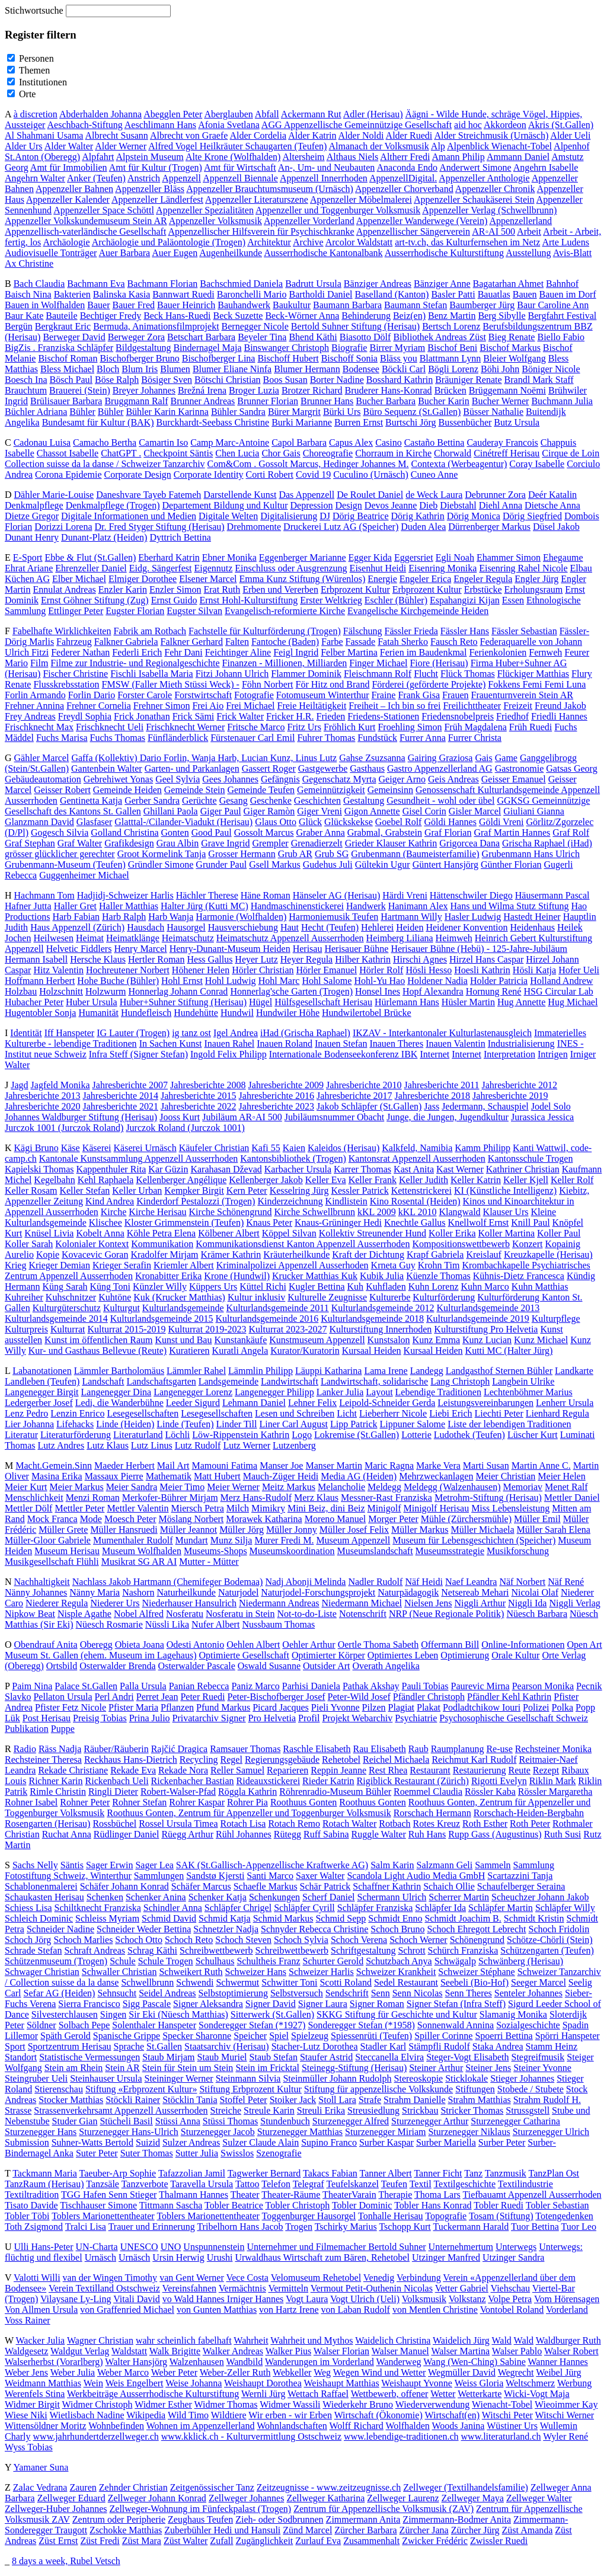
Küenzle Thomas (438, 1276)
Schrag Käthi (152, 1950)
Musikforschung (518, 1551)
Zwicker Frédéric (435, 2541)
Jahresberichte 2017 (354, 1096)
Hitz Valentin (58, 970)
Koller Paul (558, 1233)
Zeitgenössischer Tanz (212, 2487)
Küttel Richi (262, 1286)
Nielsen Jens (428, 1603)
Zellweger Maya (473, 2498)
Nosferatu (184, 1614)
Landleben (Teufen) (42, 1381)
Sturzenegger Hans (40, 2132)
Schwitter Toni (289, 1982)
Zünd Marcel (307, 2530)
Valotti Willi (37, 2278)
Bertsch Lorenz (451, 326)
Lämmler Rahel (196, 1371)
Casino (388, 442)
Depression (311, 505)
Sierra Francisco (89, 2004)
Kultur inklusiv (256, 1297)
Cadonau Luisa (42, 442)
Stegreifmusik (538, 2057)
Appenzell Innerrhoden (324, 178)
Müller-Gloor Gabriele (48, 1540)
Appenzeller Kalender (68, 199)
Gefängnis (280, 779)
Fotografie (254, 695)
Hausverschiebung (243, 927)
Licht (347, 1413)
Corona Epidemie (68, 474)
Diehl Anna (500, 505)
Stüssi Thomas (230, 2121)
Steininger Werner (179, 2078)
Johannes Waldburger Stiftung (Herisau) (81, 1117)
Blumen (175, 369)
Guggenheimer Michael (84, 875)
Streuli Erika (321, 2110)
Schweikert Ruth (190, 1972)
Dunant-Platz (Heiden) (104, 537)
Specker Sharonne (196, 2036)
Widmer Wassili (290, 2404)
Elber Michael (79, 579)
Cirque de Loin (570, 453)
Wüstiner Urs (512, 2426)
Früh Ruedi (530, 727)
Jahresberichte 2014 (121, 1096)
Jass (431, 1106)
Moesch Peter (130, 1519)
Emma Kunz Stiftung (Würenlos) (302, 579)
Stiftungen (475, 2089)
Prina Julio (149, 1718)
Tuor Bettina (535, 2227)
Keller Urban (137, 1190)
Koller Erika (452, 1233)
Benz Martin (451, 316)
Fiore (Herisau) (439, 663)
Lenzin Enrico (77, 1413)
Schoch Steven (243, 1940)
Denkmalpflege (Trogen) (113, 505)
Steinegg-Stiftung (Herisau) (354, 2068)
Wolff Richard (357, 2426)
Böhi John (500, 369)
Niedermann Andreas (279, 1603)
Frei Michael (250, 706)
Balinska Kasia (121, 294)
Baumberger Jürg (482, 305)
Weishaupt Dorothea (263, 2383)
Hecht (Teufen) (330, 927)
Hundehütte (196, 1013)
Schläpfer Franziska (375, 1908)
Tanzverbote (145, 2184)
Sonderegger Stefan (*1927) (252, 2025)
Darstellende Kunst (239, 495)
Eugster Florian (135, 611)
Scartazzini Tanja (519, 1876)
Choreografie (328, 453)
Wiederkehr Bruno (357, 2404)
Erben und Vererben (280, 589)
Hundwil (237, 1013)
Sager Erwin (109, 1865)
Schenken (105, 1897)
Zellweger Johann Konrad (157, 2498)
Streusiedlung (373, 2110)
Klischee (105, 1222)
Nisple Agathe (84, 1614)
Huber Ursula (91, 1002)
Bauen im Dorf (567, 294)
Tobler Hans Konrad (432, 2205)
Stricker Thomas (471, 2110)
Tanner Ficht (438, 2173)
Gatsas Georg (571, 768)
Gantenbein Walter (106, 768)
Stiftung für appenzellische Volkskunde (378, 2089)
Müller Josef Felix (354, 1529)
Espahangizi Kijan (465, 600)
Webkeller (292, 2372)
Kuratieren (189, 1350)
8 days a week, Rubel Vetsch (66, 2561)
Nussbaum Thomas (278, 1624)
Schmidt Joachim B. (462, 1918)
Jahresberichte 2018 (433, 1096)
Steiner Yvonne (542, 2068)
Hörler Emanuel (326, 970)
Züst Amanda (527, 2530)
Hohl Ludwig (230, 981)
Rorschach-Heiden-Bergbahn (529, 1813)
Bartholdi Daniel (320, 294)
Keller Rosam (31, 1190)
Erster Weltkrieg (331, 600)
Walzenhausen (197, 2362)
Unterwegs (516, 2247)
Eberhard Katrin (169, 557)
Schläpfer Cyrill (304, 1908)
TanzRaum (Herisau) (44, 2184)
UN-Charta (97, 2247)
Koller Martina (506, 1233)
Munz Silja (231, 1540)
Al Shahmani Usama (44, 135)
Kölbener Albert (229, 1233)
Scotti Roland (346, 1982)
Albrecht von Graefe (189, 135)
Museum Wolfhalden (141, 1551)
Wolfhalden (408, 2426)
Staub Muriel (222, 2057)
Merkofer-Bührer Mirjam (170, 1497)
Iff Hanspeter (69, 1033)
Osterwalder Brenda (117, 1666)
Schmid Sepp (340, 1918)
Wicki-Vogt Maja (537, 2394)
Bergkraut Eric (63, 326)
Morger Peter (393, 1519)
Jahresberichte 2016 (277, 1096)
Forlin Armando (35, 695)
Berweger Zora (136, 337)
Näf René (566, 1582)
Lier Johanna (29, 1424)
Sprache (129, 2046)
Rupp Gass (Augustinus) (494, 1834)
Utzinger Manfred (446, 2257)
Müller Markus (419, 1529)
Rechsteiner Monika (553, 1749)
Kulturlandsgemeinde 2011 (277, 1308)
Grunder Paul (221, 864)
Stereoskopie (418, 2078)
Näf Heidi (424, 1582)
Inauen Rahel (229, 1043)
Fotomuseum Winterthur (322, 695)
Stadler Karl (383, 2046)
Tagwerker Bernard (264, 2173)
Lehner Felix (312, 1403)
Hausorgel (186, 927)
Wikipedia (145, 2415)
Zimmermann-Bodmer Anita (456, 2519)
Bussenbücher (465, 422)
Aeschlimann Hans (160, 125)
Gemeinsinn (390, 790)
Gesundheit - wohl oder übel (440, 800)
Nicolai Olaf (534, 1592)
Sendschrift (347, 1993)
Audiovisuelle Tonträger (51, 253)
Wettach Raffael (318, 2394)
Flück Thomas (467, 674)
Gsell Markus (275, 864)
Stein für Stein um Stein (188, 2068)
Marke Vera (438, 1465)
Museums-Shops (215, 1551)
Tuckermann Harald (471, 2227)
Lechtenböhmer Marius (528, 1392)
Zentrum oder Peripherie (118, 2519)
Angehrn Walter (35, 178)
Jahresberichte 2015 (199, 1096)
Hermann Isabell (36, 959)
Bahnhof (562, 284)
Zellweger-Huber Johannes (56, 2509)
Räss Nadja (60, 1749)
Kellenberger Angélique (181, 1180)
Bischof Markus (510, 348)
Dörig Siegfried (532, 516)
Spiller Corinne (443, 2036)
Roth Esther (484, 1823)
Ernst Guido (174, 600)
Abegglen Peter (172, 114)
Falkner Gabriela (126, 642)
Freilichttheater (472, 706)
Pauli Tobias (425, 1686)
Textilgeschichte (464, 2184)
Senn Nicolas (417, 1993)
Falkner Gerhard (192, 642)
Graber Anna (320, 832)
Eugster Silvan (194, 611)
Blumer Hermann (307, 369)
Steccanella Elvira (389, 2057)
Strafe (370, 2100)
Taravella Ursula (201, 2184)
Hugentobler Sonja (40, 1013)
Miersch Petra (197, 1508)
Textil (421, 2184)
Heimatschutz (188, 938)
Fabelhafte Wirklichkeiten (61, 631)
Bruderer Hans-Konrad (388, 390)
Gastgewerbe (323, 768)
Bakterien (72, 294)
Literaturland (138, 1435)
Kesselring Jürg (299, 1190)
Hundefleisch (146, 1013)
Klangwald (459, 1212)
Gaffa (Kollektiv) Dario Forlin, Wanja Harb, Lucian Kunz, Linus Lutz (204, 758)
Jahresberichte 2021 (121, 1106)
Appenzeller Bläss (149, 189)
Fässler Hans (464, 631)
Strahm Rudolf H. (547, 2100)
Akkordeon (505, 125)
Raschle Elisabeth (316, 1749)
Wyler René (565, 2436)
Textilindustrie (525, 2184)
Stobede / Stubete (530, 2089)
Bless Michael (67, 369)
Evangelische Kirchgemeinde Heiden (417, 611)
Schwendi (194, 1982)
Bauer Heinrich (186, 305)
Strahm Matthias (479, 2100)
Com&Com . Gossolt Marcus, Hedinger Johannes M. (308, 464)
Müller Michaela (482, 1529)
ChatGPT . (121, 453)
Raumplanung (457, 1749)
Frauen (455, 695)
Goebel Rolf (398, 822)
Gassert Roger (269, 768)
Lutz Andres (61, 1445)
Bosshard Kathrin (399, 380)
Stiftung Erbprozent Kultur (250, 2089)
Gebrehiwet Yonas (118, 779)
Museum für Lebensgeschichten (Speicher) (473, 1540)
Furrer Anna (423, 738)
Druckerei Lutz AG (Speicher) (340, 527)
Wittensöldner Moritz (46, 2426)
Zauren (82, 2487)
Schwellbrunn (147, 1982)
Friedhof (512, 716)
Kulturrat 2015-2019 (127, 1329)
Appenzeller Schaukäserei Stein (474, 199)
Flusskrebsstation (66, 684)
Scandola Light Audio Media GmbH (416, 1876)
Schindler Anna (172, 1908)
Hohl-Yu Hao (379, 981)
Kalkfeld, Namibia (417, 1148)
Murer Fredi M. (284, 1540)
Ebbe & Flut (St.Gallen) (90, 557)
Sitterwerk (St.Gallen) (272, 2014)
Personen (30, 58)
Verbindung (419, 2278)
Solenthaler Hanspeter (154, 2025)
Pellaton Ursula (62, 1697)
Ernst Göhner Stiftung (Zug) (95, 600)
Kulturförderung (444, 1297)
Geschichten (317, 800)
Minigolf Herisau (436, 1508)
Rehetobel (341, 1759)
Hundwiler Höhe (288, 1013)
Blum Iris (140, 369)
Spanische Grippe (126, 2036)
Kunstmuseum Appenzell (317, 1340)
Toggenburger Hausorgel (309, 2216)
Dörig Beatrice (361, 516)
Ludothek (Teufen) (469, 1435)
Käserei (96, 1148)
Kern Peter (246, 1190)
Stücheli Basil (126, 2121)
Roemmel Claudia (428, 1791)
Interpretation (509, 1054)
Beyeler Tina (262, 337)
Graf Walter (79, 843)
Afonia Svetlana (229, 125)
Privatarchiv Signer (209, 1718)
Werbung (574, 2383)
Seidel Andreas (167, 1993)
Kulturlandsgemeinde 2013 (487, 1308)
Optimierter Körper (328, 1655)
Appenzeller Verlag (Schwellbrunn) (489, 210)
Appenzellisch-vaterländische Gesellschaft (85, 231)
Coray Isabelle (536, 464)
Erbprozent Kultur (355, 589)
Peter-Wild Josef (359, 1697)
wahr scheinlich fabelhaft (184, 2340)
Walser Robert (571, 2351)
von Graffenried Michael (127, 2310)
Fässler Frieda (411, 631)
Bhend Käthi (313, 337)
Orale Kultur (515, 1655)
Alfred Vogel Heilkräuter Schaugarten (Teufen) (237, 146)
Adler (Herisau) (373, 114)
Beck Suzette (238, 316)
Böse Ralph (117, 380)
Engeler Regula (482, 579)
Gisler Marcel (475, 811)
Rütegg (287, 1834)
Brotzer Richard (312, 390)
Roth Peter (530, 1823)
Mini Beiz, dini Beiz (326, 1508)
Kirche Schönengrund (230, 1212)
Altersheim (303, 157)
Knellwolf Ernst (478, 1222)
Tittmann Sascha (171, 2205)
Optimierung (464, 1655)
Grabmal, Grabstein (384, 832)
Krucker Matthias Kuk (314, 1276)
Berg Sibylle (501, 316)
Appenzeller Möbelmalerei (361, 199)
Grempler (270, 843)
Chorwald (452, 453)
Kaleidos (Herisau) (343, 1148)
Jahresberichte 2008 (208, 1085)
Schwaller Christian (119, 1972)
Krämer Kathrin (231, 1254)
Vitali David (136, 2299)
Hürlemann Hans (407, 1002)
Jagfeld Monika (60, 1085)
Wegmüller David (462, 2372)
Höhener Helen (200, 970)
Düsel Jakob (556, 527)
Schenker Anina (156, 1897)
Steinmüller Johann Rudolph (337, 2078)
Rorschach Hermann (432, 1813)
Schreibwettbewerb (216, 1950)
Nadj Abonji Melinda (305, 1582)
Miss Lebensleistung (510, 1508)
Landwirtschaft (289, 1381)
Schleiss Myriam (107, 1918)
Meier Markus (77, 1487)
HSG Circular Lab (558, 991)
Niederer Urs (114, 1603)
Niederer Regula (56, 1603)
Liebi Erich (450, 1413)
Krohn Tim (439, 1265)
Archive (308, 242)
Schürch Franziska (463, 1950)
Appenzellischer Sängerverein (413, 231)
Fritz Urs (304, 727)
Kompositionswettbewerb (460, 1244)
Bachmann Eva (95, 284)
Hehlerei (377, 927)
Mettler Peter (79, 1508)
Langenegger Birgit (42, 1392)
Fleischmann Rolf (377, 674)
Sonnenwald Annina (455, 2025)
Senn (380, 1993)
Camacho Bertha (104, 442)
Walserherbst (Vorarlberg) (54, 2362)
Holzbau (21, 991)
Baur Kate (24, 316)
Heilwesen (53, 938)
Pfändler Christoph (429, 1697)
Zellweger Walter (539, 2498)
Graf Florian (448, 832)
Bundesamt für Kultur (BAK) (98, 422)
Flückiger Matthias (533, 674)
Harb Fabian (76, 917)
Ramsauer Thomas (245, 1749)
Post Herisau (47, 1718)
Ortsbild (61, 1666)
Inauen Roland (284, 1043)
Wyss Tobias (29, 2447)
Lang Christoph (460, 1381)
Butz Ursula (516, 422)
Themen (28, 70)
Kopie (47, 1254)
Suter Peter (97, 2153)
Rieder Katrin (328, 1781)
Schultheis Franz (268, 1961)
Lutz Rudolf (198, 1445)
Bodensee (361, 369)
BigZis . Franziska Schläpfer (59, 348)
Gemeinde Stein (194, 790)
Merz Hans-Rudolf (256, 1497)
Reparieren (287, 1770)
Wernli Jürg (263, 2394)
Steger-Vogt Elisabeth (467, 2057)
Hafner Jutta (28, 906)
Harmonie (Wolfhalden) (241, 917)
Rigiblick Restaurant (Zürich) (413, 1781)
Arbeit (529, 231)
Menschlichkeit (34, 1497)
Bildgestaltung (143, 348)
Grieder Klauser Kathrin (391, 843)
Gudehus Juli (328, 864)
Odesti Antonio (195, 1644)
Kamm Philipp (482, 1148)
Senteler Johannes (528, 1993)
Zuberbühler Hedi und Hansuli (222, 2530)
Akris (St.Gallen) (560, 125)
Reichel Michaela (396, 1759)
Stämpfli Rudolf (439, 2046)
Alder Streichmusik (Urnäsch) (491, 135)
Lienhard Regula (557, 1413)
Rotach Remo (294, 1823)
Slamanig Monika (513, 2014)
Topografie (446, 2216)
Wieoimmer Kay (566, 2404)
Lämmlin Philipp (260, 1371)
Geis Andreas (453, 779)
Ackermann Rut (311, 114)
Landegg (426, 1371)
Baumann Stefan (415, 305)
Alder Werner (120, 146)
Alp (438, 146)
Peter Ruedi (202, 1697)
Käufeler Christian (214, 1148)
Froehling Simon (410, 727)
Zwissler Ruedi (499, 2541)
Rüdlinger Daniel (126, 1834)
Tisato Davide (31, 2205)
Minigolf (384, 1508)
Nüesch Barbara (536, 1614)
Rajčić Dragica (179, 1749)
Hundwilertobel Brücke (366, 1013)
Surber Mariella (446, 2142)
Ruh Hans (427, 1834)
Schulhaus (215, 1961)
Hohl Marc (279, 981)
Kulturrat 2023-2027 (288, 1329)
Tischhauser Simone (98, 2205)
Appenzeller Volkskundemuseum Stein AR (86, 221)
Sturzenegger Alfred (350, 2121)
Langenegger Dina (116, 1392)
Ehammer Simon (509, 557)
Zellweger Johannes (247, 2498)
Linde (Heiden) (125, 1424)
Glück (310, 822)
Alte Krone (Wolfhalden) (233, 157)
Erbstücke (483, 589)
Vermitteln (288, 2288)
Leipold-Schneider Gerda (387, 1403)
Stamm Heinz (552, 2046)
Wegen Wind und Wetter (379, 2372)
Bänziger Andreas (377, 284)
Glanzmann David (39, 822)
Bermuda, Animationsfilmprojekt (156, 326)
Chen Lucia (237, 453)
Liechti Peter (499, 1413)
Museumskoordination (292, 1551)
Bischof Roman (67, 358)
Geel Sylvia (177, 779)
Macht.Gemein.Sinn (53, 1465)
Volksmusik (424, 2299)
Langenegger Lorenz (193, 1392)
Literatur (21, 1435)
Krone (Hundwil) (237, 1276)
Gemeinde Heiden (127, 790)
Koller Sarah (29, 1244)
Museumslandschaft (375, 1551)
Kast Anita (414, 1169)
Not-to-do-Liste (306, 1614)
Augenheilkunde (230, 253)
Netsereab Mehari (475, 1592)
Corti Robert (269, 474)
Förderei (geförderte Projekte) (428, 684)
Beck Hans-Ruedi (176, 316)
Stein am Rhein (73, 2068)
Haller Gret (75, 906)
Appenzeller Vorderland (309, 221)
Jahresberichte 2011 (442, 1085)
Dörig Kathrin (418, 516)
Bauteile (61, 316)
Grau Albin (177, 843)
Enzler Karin (122, 589)
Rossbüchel (114, 1823)
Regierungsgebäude (282, 1759)
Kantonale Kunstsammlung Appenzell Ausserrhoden (138, 1158)
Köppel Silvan (289, 1233)
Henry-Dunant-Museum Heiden (230, 949)
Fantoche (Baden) (285, 642)
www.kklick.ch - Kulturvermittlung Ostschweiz (251, 2436)
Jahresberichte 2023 (277, 1106)
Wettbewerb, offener (390, 2394)
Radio (25, 1749)
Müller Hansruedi (123, 1529)
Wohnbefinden (116, 2426)
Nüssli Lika (167, 1624)
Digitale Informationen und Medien (128, 516)
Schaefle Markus (266, 1886)
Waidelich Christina (392, 2340)
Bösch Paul (71, 380)
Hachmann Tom (44, 895)
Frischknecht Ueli (109, 727)
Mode (91, 1519)
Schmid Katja (225, 1918)
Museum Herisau (67, 1551)
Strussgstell (528, 2110)
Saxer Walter (320, 1876)
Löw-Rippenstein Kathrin (240, 1435)
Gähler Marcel (41, 758)
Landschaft (103, 1381)
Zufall (221, 2541)
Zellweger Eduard (71, 2498)
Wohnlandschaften (292, 2426)
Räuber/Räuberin (116, 1749)
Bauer (98, 305)
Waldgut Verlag (79, 2351)
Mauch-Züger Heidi (281, 1476)
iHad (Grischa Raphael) (305, 1033)
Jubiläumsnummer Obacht (334, 1117)
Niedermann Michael (361, 1603)
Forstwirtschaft (203, 695)
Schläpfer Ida (440, 1908)
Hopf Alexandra (433, 991)
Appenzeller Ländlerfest (157, 199)
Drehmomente (254, 527)
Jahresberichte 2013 (43, 1096)
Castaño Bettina (434, 442)
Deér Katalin (552, 495)
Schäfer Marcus (201, 1886)
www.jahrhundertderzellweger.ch (96, 2436)
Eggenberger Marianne (302, 557)
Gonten (175, 832)
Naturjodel (238, 1592)
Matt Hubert (217, 1476)
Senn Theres (468, 1993)
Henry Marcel (140, 949)
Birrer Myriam (397, 348)
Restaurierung (479, 1770)
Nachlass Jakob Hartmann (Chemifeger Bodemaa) (167, 1582)
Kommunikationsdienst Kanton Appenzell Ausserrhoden (303, 1244)
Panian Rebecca (199, 1686)
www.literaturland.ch (501, 2436)
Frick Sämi (193, 716)
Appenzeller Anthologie (484, 178)
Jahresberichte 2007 (130, 1085)
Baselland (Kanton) (392, 294)
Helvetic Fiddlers (79, 949)
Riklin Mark (552, 1781)
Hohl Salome (327, 981)
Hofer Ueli (578, 970)
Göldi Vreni (501, 822)
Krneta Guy (393, 1265)
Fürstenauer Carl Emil (252, 738)
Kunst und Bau (183, 1340)
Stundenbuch (285, 2121)
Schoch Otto (138, 1940)
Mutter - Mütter (208, 1562)
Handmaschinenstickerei (297, 906)
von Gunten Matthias (217, 2310)
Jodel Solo (551, 1106)
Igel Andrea (235, 1033)
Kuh (355, 1286)
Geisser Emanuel (513, 779)
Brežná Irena (202, 390)
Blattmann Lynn (450, 358)
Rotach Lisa (243, 1823)
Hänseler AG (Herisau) (337, 895)
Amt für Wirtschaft (240, 167)
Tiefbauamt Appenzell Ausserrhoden (531, 2195)
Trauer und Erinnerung (151, 2227)
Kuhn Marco (485, 1286)
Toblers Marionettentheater (103, 2216)
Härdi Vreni (404, 895)
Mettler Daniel (572, 1497)
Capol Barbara (299, 442)
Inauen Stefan (341, 1043)
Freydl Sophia (84, 716)
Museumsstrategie (450, 1551)
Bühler (82, 412)
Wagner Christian (100, 2340)
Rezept (546, 1770)
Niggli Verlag (574, 1603)
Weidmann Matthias (43, 2383)
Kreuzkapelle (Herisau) (548, 1254)
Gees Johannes (230, 779)
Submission (27, 2142)
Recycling (199, 1759)
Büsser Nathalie (493, 412)
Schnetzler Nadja (225, 1929)
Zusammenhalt (371, 2541)
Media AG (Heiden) (359, 1476)
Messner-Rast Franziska (386, 1497)
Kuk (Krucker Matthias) (179, 1297)
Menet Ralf (566, 1487)
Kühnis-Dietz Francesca (518, 1276)
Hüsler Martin (468, 1002)
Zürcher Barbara (365, 2530)
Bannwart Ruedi (183, 294)
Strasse (18, 2110)
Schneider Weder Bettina (144, 1929)
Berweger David (74, 337)
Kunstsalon (389, 1340)
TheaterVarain (349, 2195)
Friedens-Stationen (383, 716)
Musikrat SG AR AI (139, 1562)
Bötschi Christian (227, 380)
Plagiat (401, 1707)
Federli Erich (137, 652)
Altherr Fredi (405, 157)
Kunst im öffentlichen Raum (98, 1340)
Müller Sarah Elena (553, 1529)
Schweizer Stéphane (476, 1972)
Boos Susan (285, 380)
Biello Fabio (560, 337)
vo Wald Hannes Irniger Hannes (223, 2299)
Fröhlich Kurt (350, 727)
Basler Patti (453, 294)
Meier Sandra (132, 1487)
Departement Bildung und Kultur (225, 505)
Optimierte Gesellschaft (244, 1655)
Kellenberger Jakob (266, 1180)
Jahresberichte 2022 (199, 1106)
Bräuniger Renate (468, 380)
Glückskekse (348, 822)
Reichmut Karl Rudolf (474, 1759)
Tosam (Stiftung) (501, 2216)
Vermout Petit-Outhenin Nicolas (372, 2288)
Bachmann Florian (162, 284)
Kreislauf (483, 1254)
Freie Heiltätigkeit (311, 706)
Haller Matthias (128, 906)
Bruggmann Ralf (136, 401)
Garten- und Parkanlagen (192, 768)
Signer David (270, 2004)
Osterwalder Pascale (196, 1666)
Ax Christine (29, 263)
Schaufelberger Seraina (521, 1886)
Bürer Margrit (294, 412)
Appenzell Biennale (240, 178)
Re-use (499, 1749)
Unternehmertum (461, 2247)
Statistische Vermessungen (89, 2057)
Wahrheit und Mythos (311, 2340)
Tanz (473, 2173)
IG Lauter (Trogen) (133, 1033)
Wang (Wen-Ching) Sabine (474, 2362)
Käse (70, 1148)
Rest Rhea (388, 1770)
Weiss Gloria (479, 2383)
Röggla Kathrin (247, 1791)
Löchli (177, 1435)
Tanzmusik (505, 2173)
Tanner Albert (386, 2173)
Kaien (294, 1148)
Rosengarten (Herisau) (47, 1823)
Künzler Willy (160, 1286)
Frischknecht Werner (185, 727)
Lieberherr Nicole (393, 1413)
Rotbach (394, 1823)
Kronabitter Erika (168, 1276)
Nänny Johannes (36, 1592)
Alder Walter (68, 146)
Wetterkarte (479, 2394)
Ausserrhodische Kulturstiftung (444, 253)
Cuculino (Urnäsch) (370, 474)
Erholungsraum (533, 589)
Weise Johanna (193, 2383)
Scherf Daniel (328, 1897)
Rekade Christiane (73, 1770)
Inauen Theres (396, 1043)
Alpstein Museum (150, 157)
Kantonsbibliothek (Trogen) (293, 1158)
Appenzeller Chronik (495, 189)
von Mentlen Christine (435, 2310)
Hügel (260, 1002)
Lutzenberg (294, 1445)
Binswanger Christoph (286, 348)
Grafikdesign (129, 843)
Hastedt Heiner (531, 917)
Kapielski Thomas (39, 1169)
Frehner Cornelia (98, 706)
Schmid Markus (283, 1918)
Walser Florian (341, 2351)
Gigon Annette (372, 811)
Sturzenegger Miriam (385, 2132)
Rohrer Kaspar (197, 1802)
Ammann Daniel (518, 157)
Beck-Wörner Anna (302, 316)
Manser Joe (281, 1465)
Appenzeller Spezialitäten (205, 210)
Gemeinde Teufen (261, 790)
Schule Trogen (165, 1961)
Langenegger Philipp (274, 1392)
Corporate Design (137, 474)
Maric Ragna (389, 1465)
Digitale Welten (228, 516)
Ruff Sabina (326, 1834)
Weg (322, 2372)
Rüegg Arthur (187, 1834)
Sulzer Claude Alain (260, 2142)
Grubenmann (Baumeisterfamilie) (415, 854)
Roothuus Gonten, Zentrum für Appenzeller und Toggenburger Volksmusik (249, 1813)
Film (39, 663)
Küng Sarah (65, 1286)
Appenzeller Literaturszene (256, 199)
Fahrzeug (74, 642)
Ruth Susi (563, 1834)
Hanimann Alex (418, 906)
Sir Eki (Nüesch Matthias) (178, 2014)
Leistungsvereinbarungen (485, 1403)
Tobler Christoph (298, 2205)
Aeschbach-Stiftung (85, 125)
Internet (434, 1054)
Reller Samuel (237, 1770)
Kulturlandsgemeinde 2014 (56, 1318)
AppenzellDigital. (403, 178)
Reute (520, 1770)
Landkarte (574, 1371)
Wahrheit (251, 2340)
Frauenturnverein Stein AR (522, 695)
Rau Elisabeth (379, 1749)
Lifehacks (75, 1424)
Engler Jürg (536, 579)
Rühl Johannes (243, 1834)
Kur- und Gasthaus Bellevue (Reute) (97, 1350)
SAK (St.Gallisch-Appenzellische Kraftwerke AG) (272, 1865)
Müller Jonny (291, 1529)
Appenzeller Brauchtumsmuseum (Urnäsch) (269, 189)
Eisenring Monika (442, 568)
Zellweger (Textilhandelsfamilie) (465, 2487)
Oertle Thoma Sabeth (378, 1644)
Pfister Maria (133, 1707)
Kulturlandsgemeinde (183, 1308)
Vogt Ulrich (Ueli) (365, 2299)
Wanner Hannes (557, 2362)
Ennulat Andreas (64, 589)
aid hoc (468, 125)
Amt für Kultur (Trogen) (155, 167)
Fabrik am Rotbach (149, 631)
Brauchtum (26, 390)
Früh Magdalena (475, 727)
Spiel (279, 2036)
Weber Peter (174, 2372)
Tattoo (247, 2184)
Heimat (90, 938)
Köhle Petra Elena (161, 1233)
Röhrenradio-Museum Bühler (335, 1791)
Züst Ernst (58, 2541)
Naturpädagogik (408, 1592)
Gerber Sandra (152, 800)
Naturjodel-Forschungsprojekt (318, 1592)
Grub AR (295, 854)
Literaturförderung (75, 1435)
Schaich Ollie (449, 1886)
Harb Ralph (124, 917)
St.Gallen (164, 2046)
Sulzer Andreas (191, 2142)
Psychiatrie (416, 1718)
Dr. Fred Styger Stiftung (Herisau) (160, 527)
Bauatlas (494, 294)
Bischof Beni (452, 348)
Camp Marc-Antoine (229, 442)
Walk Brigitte (174, 2351)
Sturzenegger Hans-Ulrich (128, 2132)
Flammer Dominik (306, 674)
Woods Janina (458, 2426)
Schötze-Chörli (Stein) (549, 1940)
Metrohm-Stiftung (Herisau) (488, 1497)
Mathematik (168, 1476)
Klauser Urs (506, 1212)
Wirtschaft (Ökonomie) (378, 2415)
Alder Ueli (570, 135)
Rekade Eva (133, 1770)
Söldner (41, 2025)
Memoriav (522, 1487)
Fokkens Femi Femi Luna (537, 684)
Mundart (191, 1540)
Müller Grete (63, 1529)
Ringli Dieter (113, 1791)
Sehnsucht (116, 1993)
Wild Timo (188, 2415)
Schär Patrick (325, 1886)
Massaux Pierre (114, 1476)
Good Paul (211, 832)
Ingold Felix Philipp (228, 1054)
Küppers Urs (213, 1286)
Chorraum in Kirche (393, 453)
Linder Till (236, 1424)
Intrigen (553, 1054)
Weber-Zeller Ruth (235, 2372)
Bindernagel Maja (207, 348)
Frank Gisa (419, 695)
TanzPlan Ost (554, 2173)
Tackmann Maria (44, 2173)
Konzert (527, 1244)
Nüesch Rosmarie (109, 1624)
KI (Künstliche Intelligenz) (505, 1190)
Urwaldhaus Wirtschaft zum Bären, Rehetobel (322, 2257)
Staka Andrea (497, 2046)
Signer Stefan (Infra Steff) (456, 2004)
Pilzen (374, 1707)
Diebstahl (458, 505)
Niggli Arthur (480, 1603)
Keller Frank (373, 1180)
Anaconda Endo (406, 167)
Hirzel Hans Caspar (486, 959)
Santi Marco (270, 1876)
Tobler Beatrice (234, 2205)
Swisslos (237, 2153)
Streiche (225, 2110)
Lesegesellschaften (142, 1413)
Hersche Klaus (98, 959)
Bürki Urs (342, 412)
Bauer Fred (133, 305)
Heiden (409, 927)
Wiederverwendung (432, 2404)
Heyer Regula (306, 959)
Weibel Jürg (558, 2372)
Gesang (233, 800)
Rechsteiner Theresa (43, 1759)
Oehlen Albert (253, 1644)
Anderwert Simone (475, 167)
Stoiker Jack (293, 2100)
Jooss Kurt (179, 1117)
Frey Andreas (30, 716)
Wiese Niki (26, 2415)
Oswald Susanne (269, 1666)
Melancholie (341, 1487)
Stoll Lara (337, 2100)
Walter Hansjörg (136, 2362)
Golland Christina (124, 832)
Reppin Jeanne (338, 1770)
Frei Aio (207, 706)
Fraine (384, 695)
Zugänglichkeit (264, 2541)
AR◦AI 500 (493, 231)
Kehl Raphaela (106, 1180)
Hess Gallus (209, 959)
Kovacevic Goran (95, 1254)
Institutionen (37, 82)
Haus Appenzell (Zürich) (77, 927)
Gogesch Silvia (59, 832)
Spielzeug (309, 2036)
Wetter (442, 2394)
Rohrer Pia (247, 1802)
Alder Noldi (361, 135)
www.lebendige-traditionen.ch (401, 2436)
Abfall (267, 114)
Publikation (27, 1729)
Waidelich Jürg (461, 2340)
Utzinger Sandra (513, 2257)
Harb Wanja (170, 917)
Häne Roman (265, 895)
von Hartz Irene (288, 2310)
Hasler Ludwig (473, 917)
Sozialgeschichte (528, 2025)
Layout (379, 1392)
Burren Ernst (358, 422)
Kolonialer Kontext (92, 1244)
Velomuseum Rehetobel (316, 2278)
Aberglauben (228, 114)
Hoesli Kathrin (482, 970)
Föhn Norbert (267, 684)
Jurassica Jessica (542, 1117)
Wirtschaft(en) (452, 2415)
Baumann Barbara (347, 305)
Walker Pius (288, 2351)
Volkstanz (467, 2299)
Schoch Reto (189, 1940)
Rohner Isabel (31, 1802)
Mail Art (173, 1465)
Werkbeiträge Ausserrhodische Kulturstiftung (153, 2394)
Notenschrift (362, 1614)
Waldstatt (129, 2351)
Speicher (250, 2036)
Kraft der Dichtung (368, 1254)
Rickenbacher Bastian (192, 1781)
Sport (15, 2046)
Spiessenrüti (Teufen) (371, 2036)
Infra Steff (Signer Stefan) (138, 1054)
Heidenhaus (532, 927)
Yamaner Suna (40, 2467)
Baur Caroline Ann (553, 305)
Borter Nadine (337, 380)
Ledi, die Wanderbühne (119, 1403)
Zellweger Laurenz (403, 2498)
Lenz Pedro (26, 1413)
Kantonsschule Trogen (530, 1158)
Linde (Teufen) (184, 1424)
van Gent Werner (191, 2278)
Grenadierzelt (317, 843)
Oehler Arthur (308, 1644)
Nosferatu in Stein (240, 1614)
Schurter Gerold (333, 1961)
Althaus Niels (353, 157)
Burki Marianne (301, 422)
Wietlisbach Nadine (87, 2415)
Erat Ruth (221, 589)
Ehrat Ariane (29, 568)
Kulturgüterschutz (67, 1308)
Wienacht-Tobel (502, 2404)
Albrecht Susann (116, 135)
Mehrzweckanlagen (436, 1476)
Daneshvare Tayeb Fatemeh (148, 495)
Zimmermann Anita (363, 2519)
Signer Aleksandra (208, 2004)
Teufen (394, 2184)
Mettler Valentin (137, 1508)
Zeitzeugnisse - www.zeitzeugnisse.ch (329, 2487)
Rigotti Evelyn (499, 1781)
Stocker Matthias (71, 2100)
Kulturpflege (556, 1318)
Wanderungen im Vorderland (319, 2362)
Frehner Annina (34, 706)
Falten (237, 642)
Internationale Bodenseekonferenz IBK (343, 1054)
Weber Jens (26, 2372)
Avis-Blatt (572, 253)
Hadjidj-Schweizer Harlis (125, 895)
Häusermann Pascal (552, 895)
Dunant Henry (32, 537)
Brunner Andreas (202, 401)
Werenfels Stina (35, 2394)
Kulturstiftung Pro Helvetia (486, 1329)
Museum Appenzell (353, 1540)
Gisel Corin (424, 811)
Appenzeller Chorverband (404, 189)
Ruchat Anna (66, 1834)
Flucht (426, 674)
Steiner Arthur (436, 2068)
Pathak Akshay (371, 1686)
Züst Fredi (100, 2541)
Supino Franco (329, 2142)
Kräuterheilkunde (296, 1254)
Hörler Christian (262, 970)
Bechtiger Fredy (111, 316)
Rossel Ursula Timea (178, 1823)
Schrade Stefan (33, 1950)
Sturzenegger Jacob (218, 2132)
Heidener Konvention (466, 927)
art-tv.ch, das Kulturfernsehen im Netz (467, 242)
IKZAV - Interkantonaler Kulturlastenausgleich (442, 1033)
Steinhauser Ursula (106, 2078)
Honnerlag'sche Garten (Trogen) (291, 991)
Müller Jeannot (188, 1529)
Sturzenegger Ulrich (551, 2132)
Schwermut (237, 1982)
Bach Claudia (39, 284)
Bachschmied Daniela (241, 284)
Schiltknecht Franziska (98, 1908)
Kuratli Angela (240, 1350)
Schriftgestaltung (363, 1950)
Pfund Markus (223, 1707)
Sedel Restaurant (406, 1982)
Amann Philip (458, 157)
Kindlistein (346, 1201)
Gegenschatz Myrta (339, 779)
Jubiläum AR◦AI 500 (242, 1117)
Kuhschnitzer (71, 1297)
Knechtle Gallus (415, 1222)
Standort (21, 2057)
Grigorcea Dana (469, 843)
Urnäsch (100, 2257)
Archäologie (66, 242)
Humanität (98, 1013)
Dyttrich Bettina (180, 537)
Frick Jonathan (142, 716)
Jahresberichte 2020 (43, 1106)
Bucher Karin (443, 401)
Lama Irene (385, 1371)
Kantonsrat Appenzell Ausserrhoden (417, 1158)
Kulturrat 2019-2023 (207, 1329)
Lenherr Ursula (564, 1403)
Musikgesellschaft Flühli (52, 1562)
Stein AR (122, 2068)
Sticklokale (466, 2078)
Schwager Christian (42, 1972)
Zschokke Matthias (126, 2530)
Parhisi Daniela (311, 1686)
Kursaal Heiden (371, 1350)
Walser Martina (460, 2351)
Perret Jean (157, 1697)
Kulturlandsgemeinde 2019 (477, 1318)
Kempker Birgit (194, 1190)
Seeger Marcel (538, 1982)
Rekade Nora (183, 1770)
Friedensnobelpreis (457, 716)
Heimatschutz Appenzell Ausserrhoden (290, 938)
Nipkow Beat (30, 1614)
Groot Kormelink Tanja (161, 854)
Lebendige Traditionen (438, 1392)
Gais (483, 758)
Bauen (525, 294)
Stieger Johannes (522, 2078)
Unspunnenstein (213, 2247)
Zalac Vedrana (40, 2487)
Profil (309, 1718)
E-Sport (28, 557)
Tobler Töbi (27, 2216)
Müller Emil (537, 1519)
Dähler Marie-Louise (54, 495)
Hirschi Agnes (420, 959)
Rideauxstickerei (269, 1781)
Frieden (330, 716)
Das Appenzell (306, 495)
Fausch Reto (454, 642)
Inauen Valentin (455, 1043)
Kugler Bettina (317, 1286)
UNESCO (139, 2247)
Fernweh (545, 652)
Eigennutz (213, 568)
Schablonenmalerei (41, 1886)
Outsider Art (326, 1666)
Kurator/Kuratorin (304, 1350)
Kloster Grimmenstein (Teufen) (184, 1222)
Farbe (332, 642)
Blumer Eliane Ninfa (232, 369)
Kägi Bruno (36, 1148)
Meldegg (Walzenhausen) (452, 1487)
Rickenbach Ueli (117, 1781)
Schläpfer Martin (500, 1908)
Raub (418, 1749)
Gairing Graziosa (440, 758)
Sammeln (492, 1865)
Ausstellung (528, 253)
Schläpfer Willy (565, 1908)
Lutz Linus (151, 1445)
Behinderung (366, 316)
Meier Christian (505, 1476)
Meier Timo (182, 1487)
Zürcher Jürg (475, 2530)
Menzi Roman (93, 1497)
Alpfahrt (98, 157)
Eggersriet (413, 557)
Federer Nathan (80, 652)
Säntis (72, 1865)
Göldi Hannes (450, 822)
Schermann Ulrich (391, 1897)
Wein (93, 2383)
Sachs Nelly (35, 1865)
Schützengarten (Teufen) (546, 1950)
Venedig (378, 2278)
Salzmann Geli (445, 1865)
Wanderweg (398, 2362)
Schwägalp (455, 1961)
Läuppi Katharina (328, 1371)
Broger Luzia (254, 390)
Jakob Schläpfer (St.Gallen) (369, 1106)
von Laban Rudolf (355, 2310)
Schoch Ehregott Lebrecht (476, 1929)
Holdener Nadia (437, 981)
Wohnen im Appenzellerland (200, 2426)
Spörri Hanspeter (567, 2036)
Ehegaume (563, 557)
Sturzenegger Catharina (515, 2121)
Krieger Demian (59, 1265)
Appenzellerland (520, 221)
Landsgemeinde (228, 1381)
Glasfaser (94, 822)
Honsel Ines (377, 991)
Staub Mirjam (168, 2057)
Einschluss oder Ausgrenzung (291, 568)
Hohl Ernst (182, 981)
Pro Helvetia (272, 1718)
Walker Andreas (233, 2351)
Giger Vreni (319, 811)
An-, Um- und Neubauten (326, 167)
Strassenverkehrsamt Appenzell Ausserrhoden (120, 2110)
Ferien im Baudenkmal (423, 652)
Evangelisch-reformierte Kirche (285, 611)
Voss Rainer (27, 2320)
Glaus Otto (275, 822)
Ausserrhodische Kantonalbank (323, 253)
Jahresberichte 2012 (520, 1085)
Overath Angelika (386, 1666)
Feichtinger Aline (238, 652)
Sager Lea (154, 1865)
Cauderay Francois (502, 442)
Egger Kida (370, 557)
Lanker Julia (340, 1392)
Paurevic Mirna (480, 1686)
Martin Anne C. (541, 1465)
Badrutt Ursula (313, 284)
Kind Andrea (109, 1201)
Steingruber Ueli (36, 2078)
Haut (289, 927)
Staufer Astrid (326, 2057)
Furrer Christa (474, 738)
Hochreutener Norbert (128, 970)
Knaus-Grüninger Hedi (338, 1222)
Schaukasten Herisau (44, 1897)
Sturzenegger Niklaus (469, 2132)
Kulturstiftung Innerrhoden (380, 1329)
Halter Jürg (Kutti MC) (204, 906)
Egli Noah (455, 557)
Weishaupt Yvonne (416, 2383)
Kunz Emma (436, 1340)
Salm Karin (392, 1865)
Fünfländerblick (178, 738)
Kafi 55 (265, 1148)
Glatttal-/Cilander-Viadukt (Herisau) (183, 822)
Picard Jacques (281, 1707)
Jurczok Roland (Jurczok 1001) (185, 1128)
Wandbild (244, 2362)
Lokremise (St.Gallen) (356, 1435)
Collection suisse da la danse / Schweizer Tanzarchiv (105, 464)
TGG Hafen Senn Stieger (108, 2195)
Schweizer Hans (255, 1972)
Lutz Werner (246, 1445)
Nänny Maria (94, 1592)
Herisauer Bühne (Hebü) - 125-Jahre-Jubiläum (479, 949)
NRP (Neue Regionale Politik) (446, 1614)
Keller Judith (423, 1180)
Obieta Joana (139, 1644)
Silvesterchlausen (64, 2014)
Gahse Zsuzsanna (372, 758)
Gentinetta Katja (91, 800)
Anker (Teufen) (96, 178)
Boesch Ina (26, 380)
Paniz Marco (255, 1686)
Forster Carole (144, 695)
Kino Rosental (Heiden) (415, 1201)
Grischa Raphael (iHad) (547, 843)
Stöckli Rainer (133, 2100)
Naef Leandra (471, 1582)
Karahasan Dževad (225, 1169)
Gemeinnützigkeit (331, 790)
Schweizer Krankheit (396, 1972)
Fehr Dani (183, 652)
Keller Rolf (572, 1180)
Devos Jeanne (391, 505)
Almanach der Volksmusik (379, 146)
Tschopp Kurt (404, 2227)
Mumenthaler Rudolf (133, 1540)
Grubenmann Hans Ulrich (531, 854)
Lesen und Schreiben (294, 1413)
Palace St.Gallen (86, 1686)
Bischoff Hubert (287, 358)
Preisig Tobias (100, 1718)
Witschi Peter (507, 2415)
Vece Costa (247, 2278)
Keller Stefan (84, 1190)
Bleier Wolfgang (514, 358)
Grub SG (332, 854)
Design (349, 505)
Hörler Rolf (381, 970)
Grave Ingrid (225, 843)
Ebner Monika (229, 557)
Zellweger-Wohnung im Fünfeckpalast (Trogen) (201, 2509)
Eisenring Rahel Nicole (523, 568)
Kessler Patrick (359, 1190)
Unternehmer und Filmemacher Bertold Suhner (336, 2247)
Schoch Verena (359, 1940)
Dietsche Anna (552, 505)
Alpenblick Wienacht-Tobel (499, 146)
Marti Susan (486, 1465)
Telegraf (308, 2184)
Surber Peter (502, 2142)
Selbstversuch (296, 1993)
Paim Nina (32, 1686)
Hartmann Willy (411, 917)
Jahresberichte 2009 (286, 1085)
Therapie (395, 2195)
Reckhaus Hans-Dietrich (130, 1759)
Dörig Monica (473, 516)
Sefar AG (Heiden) (59, 1993)
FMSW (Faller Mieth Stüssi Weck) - (170, 684)
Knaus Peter (269, 1222)
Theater (245, 2195)
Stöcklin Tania (189, 2100)
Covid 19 (313, 474)
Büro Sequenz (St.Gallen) (412, 412)
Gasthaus (367, 768)
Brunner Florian (267, 401)
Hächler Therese (207, 895)
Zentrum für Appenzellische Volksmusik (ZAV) (383, 2509)
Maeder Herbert (124, 1465)
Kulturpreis (26, 1329)
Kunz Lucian (487, 1340)
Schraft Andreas (94, 1950)
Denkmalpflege (34, 505)
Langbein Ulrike (523, 1381)
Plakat (428, 1707)
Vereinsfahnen (189, 2288)
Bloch (108, 369)
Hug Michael (573, 1002)
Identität (25, 1033)
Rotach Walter (349, 1823)
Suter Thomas (146, 2153)
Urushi (220, 2257)
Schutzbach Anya (399, 1961)
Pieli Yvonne (335, 1707)
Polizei (536, 1707)
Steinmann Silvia (248, 2078)
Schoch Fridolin (558, 1929)
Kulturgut (121, 1308)
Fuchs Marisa (62, 738)
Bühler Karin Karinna (167, 412)
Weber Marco (123, 2372)
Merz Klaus (316, 1497)
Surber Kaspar (386, 2142)
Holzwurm (105, 991)
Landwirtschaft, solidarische (374, 1381)
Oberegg (96, 1644)
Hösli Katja (534, 970)
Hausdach (145, 927)
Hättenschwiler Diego (471, 895)
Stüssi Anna (177, 2121)
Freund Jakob (560, 706)
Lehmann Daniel (254, 1403)
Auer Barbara (125, 253)
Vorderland (567, 2310)
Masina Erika (56, 1476)
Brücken (451, 390)
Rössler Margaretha (555, 1791)
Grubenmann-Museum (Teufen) (65, 864)
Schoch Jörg (28, 1940)
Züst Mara (141, 2541)
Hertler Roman (156, 959)
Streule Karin (269, 2110)
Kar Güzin (168, 1169)
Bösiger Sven (166, 380)
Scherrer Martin (459, 1897)
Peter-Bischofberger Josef (276, 1697)
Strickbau (420, 2110)
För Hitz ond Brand (333, 684)
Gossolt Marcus (264, 832)
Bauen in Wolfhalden (45, 305)
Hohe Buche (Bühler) (118, 981)
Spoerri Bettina (503, 2036)
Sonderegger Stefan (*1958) (361, 2025)
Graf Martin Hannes (512, 832)
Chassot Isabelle (67, 453)
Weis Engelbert (135, 2383)
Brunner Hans (327, 401)
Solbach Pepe (84, 2025)
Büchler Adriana (36, 412)
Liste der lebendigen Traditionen (509, 1424)
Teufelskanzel (352, 2184)
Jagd (19, 1085)
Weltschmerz (530, 2383)
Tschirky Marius (346, 2227)
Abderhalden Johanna (100, 114)
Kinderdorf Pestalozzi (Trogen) (195, 1201)
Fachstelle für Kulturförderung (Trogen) (265, 631)
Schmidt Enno (395, 1918)
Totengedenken (564, 2216)
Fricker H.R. (290, 716)
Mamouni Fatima (225, 1465)
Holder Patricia (499, 981)
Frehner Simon (161, 706)
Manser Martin (333, 1465)
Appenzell (181, 178)
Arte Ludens (565, 242)
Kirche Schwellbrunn (314, 1212)
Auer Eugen (174, 253)
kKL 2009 (376, 1212)
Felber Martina (349, 652)
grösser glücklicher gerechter (60, 854)
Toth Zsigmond (34, 2227)
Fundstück (377, 738)
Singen (113, 2014)
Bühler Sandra (238, 412)
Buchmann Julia (562, 401)
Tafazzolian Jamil (191, 2173)
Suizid (148, 2142)
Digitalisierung (288, 516)
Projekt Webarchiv (357, 1718)
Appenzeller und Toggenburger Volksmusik (337, 210)
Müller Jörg (241, 1529)
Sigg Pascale (147, 2004)
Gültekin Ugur (382, 864)
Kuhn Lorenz (433, 1286)
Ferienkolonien (497, 652)
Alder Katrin (312, 135)
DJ (325, 516)
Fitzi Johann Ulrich (232, 674)
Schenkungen (274, 1897)
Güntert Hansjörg (445, 864)
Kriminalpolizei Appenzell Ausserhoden (292, 1265)
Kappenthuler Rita (111, 1169)
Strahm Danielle (414, 2100)
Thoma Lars (437, 2195)
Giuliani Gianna (533, 811)
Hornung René (494, 991)
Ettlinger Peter (75, 611)
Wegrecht (516, 2372)
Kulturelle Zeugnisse (327, 1297)
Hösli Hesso (428, 970)
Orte (21, 94)
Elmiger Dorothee (142, 579)
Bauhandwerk (244, 305)
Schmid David (169, 1918)
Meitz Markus (288, 1487)
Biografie (349, 348)
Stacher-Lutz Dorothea (314, 2046)
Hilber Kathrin (363, 959)
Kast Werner (460, 1169)
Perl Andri (114, 1697)
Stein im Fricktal (267, 2068)
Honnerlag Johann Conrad (178, 991)
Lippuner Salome (413, 1424)
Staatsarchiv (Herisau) (226, 2046)
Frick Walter (240, 716)
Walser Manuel (400, 2351)
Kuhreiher (24, 1297)
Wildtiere (229, 2415)
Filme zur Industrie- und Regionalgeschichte (134, 663)
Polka (562, 1707)
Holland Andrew (561, 981)
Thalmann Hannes (193, 2195)
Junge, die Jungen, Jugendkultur (447, 1117)
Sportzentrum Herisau (69, 2046)
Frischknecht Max (39, 727)
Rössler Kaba (490, 1791)
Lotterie (416, 1435)
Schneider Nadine (60, 1929)
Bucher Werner (500, 401)
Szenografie (278, 2153)
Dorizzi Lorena (63, 527)
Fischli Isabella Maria (151, 674)
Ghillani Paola (170, 811)
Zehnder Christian (133, 2487)
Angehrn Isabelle (546, 167)
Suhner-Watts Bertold (92, 2142)
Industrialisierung (521, 1043)
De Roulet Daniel (370, 495)
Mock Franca (52, 1519)
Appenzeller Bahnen (74, 189)
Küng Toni (110, 1286)
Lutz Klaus (108, 1445)
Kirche (114, 1212)
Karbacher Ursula (297, 1169)
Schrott (411, 1950)
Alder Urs (24, 146)
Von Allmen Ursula (41, 2310)
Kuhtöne (114, 1297)
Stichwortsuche (34, 10)
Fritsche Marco (256, 727)
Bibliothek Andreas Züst (439, 337)
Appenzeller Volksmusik (215, 221)
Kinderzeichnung (289, 1201)
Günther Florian (511, 864)
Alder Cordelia (258, 135)
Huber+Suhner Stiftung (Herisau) (183, 1002)
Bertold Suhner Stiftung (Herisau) (355, 326)
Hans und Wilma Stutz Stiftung (510, 906)
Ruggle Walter (379, 1834)
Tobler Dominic (362, 2205)
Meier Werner (233, 1487)
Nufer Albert (215, 1624)
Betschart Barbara (201, 337)
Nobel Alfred (139, 1614)
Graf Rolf (570, 832)
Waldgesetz (26, 2351)
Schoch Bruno (397, 1929)
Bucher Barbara (386, 401)
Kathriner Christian (523, 1169)
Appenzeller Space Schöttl (103, 210)
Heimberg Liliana (399, 938)
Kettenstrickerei (421, 1190)
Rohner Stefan (139, 1802)
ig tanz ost (191, 1033)
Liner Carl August (293, 1424)
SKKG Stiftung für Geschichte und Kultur (397, 2014)
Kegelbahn (54, 1180)
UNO (171, 2247)
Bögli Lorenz (453, 369)
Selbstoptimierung (233, 1993)
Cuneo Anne (434, 474)
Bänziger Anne (442, 284)
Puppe (63, 1729)
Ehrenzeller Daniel (90, 568)
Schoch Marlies (83, 1940)
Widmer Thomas (226, 2404)
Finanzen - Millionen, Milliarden (284, 663)
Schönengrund (477, 1940)
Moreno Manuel (335, 1519)
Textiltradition (32, 2195)
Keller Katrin (476, 1180)
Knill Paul (530, 1222)
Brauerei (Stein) (79, 390)
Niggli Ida (527, 1603)
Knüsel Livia (49, 1233)
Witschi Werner (565, 2415)
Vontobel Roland (512, 2310)
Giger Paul (220, 811)
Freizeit (517, 706)
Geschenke (271, 800)
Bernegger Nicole (255, 326)
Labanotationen (42, 1371)
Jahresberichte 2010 (364, 1085)
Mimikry (268, 1508)
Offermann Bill (450, 1644)
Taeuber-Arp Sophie (117, 2173)
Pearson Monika (543, 1686)
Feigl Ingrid (295, 652)
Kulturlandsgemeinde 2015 (161, 1318)
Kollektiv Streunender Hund (372, 1233)
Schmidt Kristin (534, 1918)
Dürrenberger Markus (489, 527)
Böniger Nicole (551, 369)
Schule (123, 1961)
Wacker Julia (40, 2340)
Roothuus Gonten (303, 1802)
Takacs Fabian (330, 2173)
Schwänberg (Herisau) (520, 1961)
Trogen (298, 2227)
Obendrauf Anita (46, 1644)
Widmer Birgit (32, 2404)
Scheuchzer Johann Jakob (540, 1897)
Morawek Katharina (264, 1519)
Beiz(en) (409, 316)
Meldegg (384, 1487)
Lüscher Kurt (532, 1435)
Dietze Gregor (32, 516)
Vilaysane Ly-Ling (75, 2299)
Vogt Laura (307, 2299)
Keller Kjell (525, 1180)
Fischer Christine (75, 674)
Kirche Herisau (157, 1212)
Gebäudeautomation (43, 779)
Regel (231, 1759)
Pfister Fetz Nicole (70, 1707)
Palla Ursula (143, 1686)
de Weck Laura (433, 495)
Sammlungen (159, 1876)
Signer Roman (377, 2004)
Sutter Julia (196, 2153)
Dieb (428, 505)
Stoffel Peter (243, 2100)
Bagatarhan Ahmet (508, 284)
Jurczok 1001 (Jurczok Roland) (64, 1128)
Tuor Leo (578, 2227)
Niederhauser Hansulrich (189, 1603)
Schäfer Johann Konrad (124, 1886)
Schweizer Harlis (321, 1972)
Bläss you (398, 358)
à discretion (35, 114)
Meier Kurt (26, 1487)
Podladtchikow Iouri (481, 1707)
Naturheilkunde (186, 1592)
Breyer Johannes (144, 390)
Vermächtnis (242, 2288)
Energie (382, 579)
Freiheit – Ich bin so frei (394, 706)
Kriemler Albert (184, 1265)
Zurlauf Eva (318, 2541)
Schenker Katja (218, 1897)
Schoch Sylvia (301, 1940)
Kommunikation (162, 1244)
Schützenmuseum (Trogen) (56, 1961)
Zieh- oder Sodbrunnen (279, 2519)
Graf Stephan (30, 843)
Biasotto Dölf (365, 337)
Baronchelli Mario (252, 294)
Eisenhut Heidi (378, 568)
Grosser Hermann (241, 854)
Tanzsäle (102, 2184)
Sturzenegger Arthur (429, 2121)
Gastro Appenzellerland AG (440, 768)
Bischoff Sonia (349, 358)
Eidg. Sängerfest (160, 568)
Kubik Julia (382, 1276)
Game (506, 758)
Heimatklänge (132, 938)
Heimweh (454, 938)
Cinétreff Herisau (506, 453)
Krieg (15, 1265)
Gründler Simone (161, 864)
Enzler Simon (175, 589)
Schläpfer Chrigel (238, 1908)
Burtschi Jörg (410, 422)
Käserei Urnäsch (145, 1148)
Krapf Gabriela (435, 1254)
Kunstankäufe (240, 1340)
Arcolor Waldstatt (359, 242)
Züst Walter (185, 2541)
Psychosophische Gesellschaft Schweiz (513, 1718)
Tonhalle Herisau (390, 2216)
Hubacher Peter (34, 1002)
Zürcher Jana (424, 2530)
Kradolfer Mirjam (164, 1254)
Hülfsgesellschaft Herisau (323, 1002)
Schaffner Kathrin (387, 1886)
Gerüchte (199, 800)
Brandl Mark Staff (539, 380)
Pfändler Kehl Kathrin (509, 1697)
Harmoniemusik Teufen (333, 917)
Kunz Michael (541, 1340)
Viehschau (511, 2288)
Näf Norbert (522, 1582)
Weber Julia (72, 2372)
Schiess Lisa (28, 1908)
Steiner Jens (488, 2068)
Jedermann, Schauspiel (485, 1106)
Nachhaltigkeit (42, 1582)
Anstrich (143, 178)
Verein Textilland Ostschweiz (104, 2288)
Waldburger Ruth (568, 2340)
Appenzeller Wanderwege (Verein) (421, 221)
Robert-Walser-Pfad (178, 1791)
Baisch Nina (28, 294)
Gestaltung (363, 800)
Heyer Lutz (256, 959)
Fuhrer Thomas (326, 738)
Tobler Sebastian (557, 2205)
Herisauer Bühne (356, 949)
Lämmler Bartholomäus (119, 1371)
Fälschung (362, 631)
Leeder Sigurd (193, 1403)
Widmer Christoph (97, 2404)
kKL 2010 (417, 1212)
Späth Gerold (65, 2036)
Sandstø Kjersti (215, 1876)
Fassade (361, 642)
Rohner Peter (85, 1802)
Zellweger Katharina (325, 2498)
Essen (513, 600)
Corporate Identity (209, 474)
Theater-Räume (290, 2195)
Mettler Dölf (28, 1508)
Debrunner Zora (495, 495)
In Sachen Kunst (170, 1043)
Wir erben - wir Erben (290, 2415)
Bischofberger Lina (218, 358)
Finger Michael (378, 663)
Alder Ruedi (409, 135)
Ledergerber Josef (39, 1403)
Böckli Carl (404, 369)
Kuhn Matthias (540, 1286)
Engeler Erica (426, 579)
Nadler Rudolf (375, 1582)
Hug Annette (521, 1002)
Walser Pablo (517, 2351)
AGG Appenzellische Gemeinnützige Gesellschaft (356, 125)
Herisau (307, 949)
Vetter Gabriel (461, 2288)
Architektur (269, 242)
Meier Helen (561, 1476)
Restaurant (430, 1770)
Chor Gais (280, 453)
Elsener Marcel (208, 579)
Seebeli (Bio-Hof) (474, 1982)
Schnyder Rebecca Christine (314, 1929)
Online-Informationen (522, 1644)
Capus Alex (351, 442)
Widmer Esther (163, 2404)
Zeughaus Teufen (200, 2519)
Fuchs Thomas (117, 738)
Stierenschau (58, 2089)
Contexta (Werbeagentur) (459, 464)
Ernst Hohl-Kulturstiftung (248, 600)
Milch (237, 1508)
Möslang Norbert (191, 1519)
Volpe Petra (510, 2299)
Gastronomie (519, 768)
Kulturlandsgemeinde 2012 (383, 1308)
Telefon (275, 2184)
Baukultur (292, 305)
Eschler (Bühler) (396, 600)
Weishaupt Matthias (341, 2383)
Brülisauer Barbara (66, 401)
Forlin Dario (92, 695)
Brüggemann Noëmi (507, 390)
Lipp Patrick (354, 1424)
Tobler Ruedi (498, 2205)
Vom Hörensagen (566, 2299)
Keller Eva (325, 1180)
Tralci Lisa (85, 2227)
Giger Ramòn (269, 811)
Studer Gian (75, 2121)
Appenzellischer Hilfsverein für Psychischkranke (261, 231)
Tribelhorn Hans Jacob (240, 2227)
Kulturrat (67, 1329)
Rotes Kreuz (437, 1823)
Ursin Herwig (178, 2257)
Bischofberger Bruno (139, 358)
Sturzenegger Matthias (300, 2132)
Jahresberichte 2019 (510, 1096)
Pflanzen (177, 1707)
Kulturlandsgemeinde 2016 (267, 1318)
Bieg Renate (511, 337)
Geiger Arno (402, 779)
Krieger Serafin (121, 1265)
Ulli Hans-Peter (44, 2247)
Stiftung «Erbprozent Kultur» (141, 2089)
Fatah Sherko (403, 642)
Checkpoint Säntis (178, 453)
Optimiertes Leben (403, 1655)
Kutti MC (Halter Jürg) (509, 1350)
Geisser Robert (62, 790)
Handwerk (366, 906)
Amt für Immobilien (68, 167)
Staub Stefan (274, 2057)
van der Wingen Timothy (110, 2278)
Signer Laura (322, 2004)
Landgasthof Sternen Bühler (499, 1371)
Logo (302, 1435)
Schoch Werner (418, 1940)
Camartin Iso (163, 442)
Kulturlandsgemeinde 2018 (372, 1318)
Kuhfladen (386, 1286)
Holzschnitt (61, 991)
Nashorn (138, 1592)
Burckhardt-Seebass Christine (213, 422)
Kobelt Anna (100, 1233)
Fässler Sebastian (524, 631)
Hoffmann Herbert (40, 981)
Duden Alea (423, 527)
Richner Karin (55, 1781)
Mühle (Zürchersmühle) (466, 1519)
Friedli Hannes (559, 716)
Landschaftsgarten (161, 1381)
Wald (501, 2340)
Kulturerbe (389, 1297)
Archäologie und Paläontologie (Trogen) (168, 242)
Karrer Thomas (362, 1169)
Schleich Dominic (39, 1918)
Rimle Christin (58, 1791)
